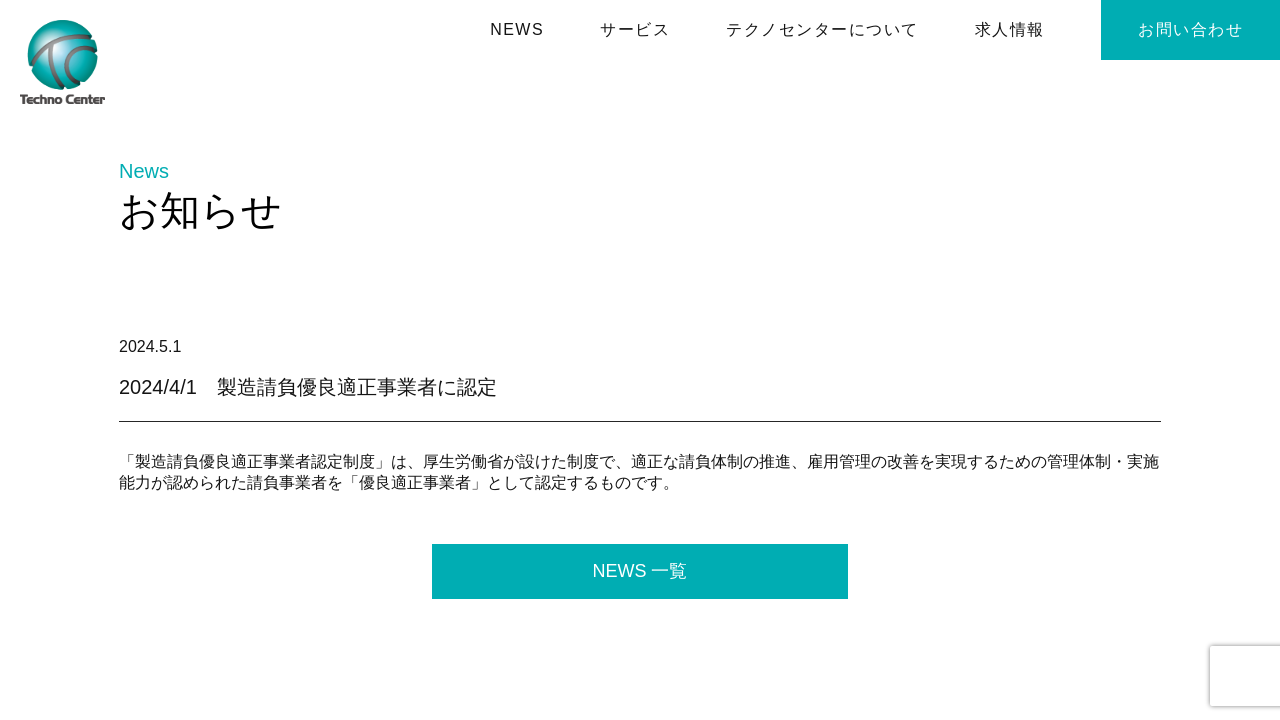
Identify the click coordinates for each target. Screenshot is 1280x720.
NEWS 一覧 (639, 571)
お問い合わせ (1190, 29)
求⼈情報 (1010, 29)
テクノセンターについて (822, 29)
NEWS (517, 29)
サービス (635, 29)
